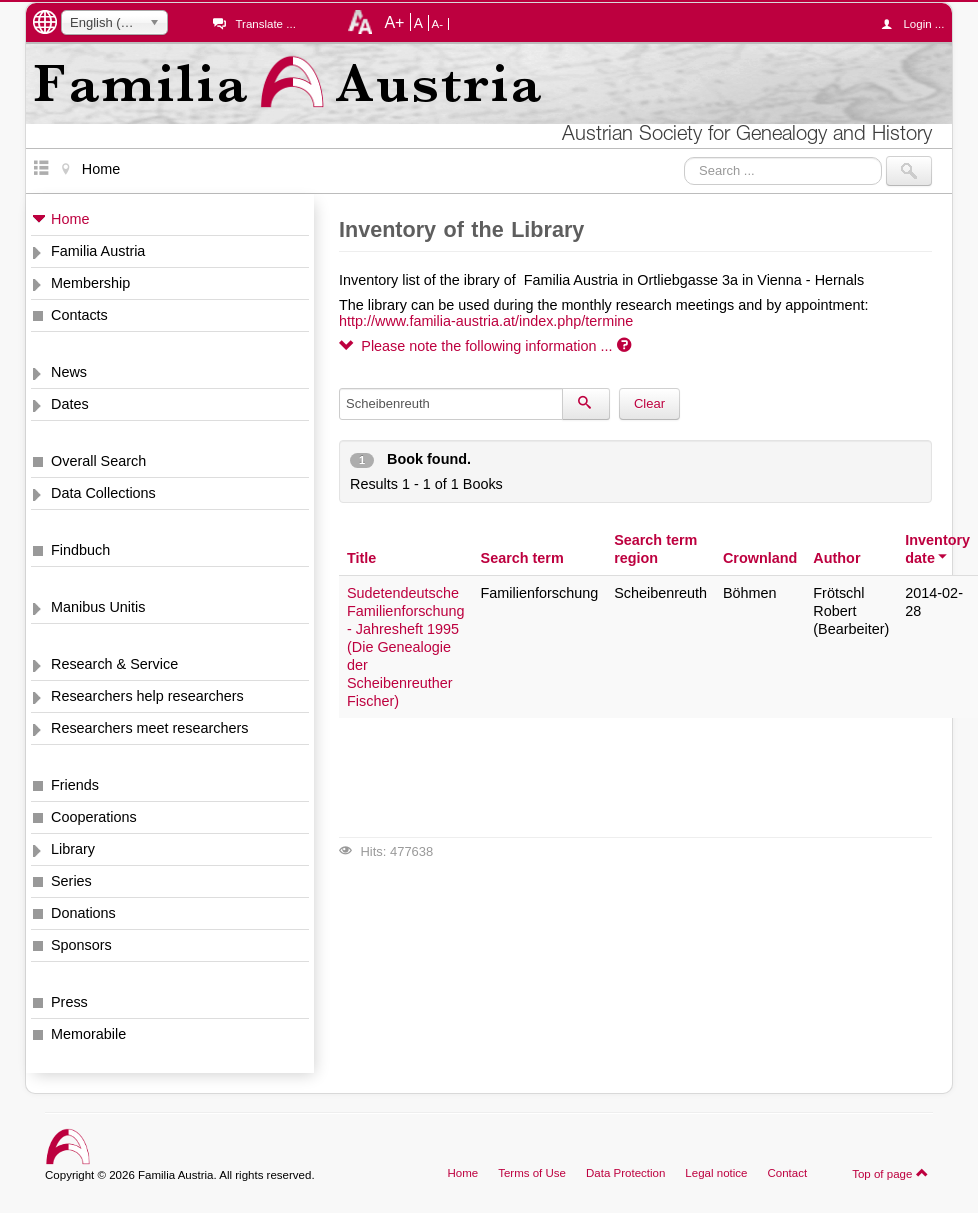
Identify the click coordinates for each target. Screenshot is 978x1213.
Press (69, 1002)
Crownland (760, 558)
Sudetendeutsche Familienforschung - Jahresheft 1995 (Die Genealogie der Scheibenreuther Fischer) (406, 647)
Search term (522, 558)
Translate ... (265, 24)
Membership (90, 283)
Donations (83, 913)
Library (73, 849)
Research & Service (114, 664)
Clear (649, 403)
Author (836, 558)
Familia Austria (98, 251)
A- (438, 24)
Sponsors (81, 945)
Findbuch (80, 550)
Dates (70, 404)
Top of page (890, 1173)
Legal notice (716, 1173)
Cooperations (94, 817)
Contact (787, 1173)
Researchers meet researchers (150, 728)
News (69, 372)
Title (361, 558)
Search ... (684, 156)
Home (70, 219)
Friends (75, 785)
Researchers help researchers (147, 696)
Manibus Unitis (98, 607)
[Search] (586, 404)
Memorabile (88, 1034)
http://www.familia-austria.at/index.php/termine (486, 321)
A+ (394, 22)
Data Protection (625, 1173)
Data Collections (103, 493)
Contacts (79, 315)
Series (71, 881)
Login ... (917, 24)
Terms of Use (532, 1173)
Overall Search (98, 461)
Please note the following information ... (485, 346)
